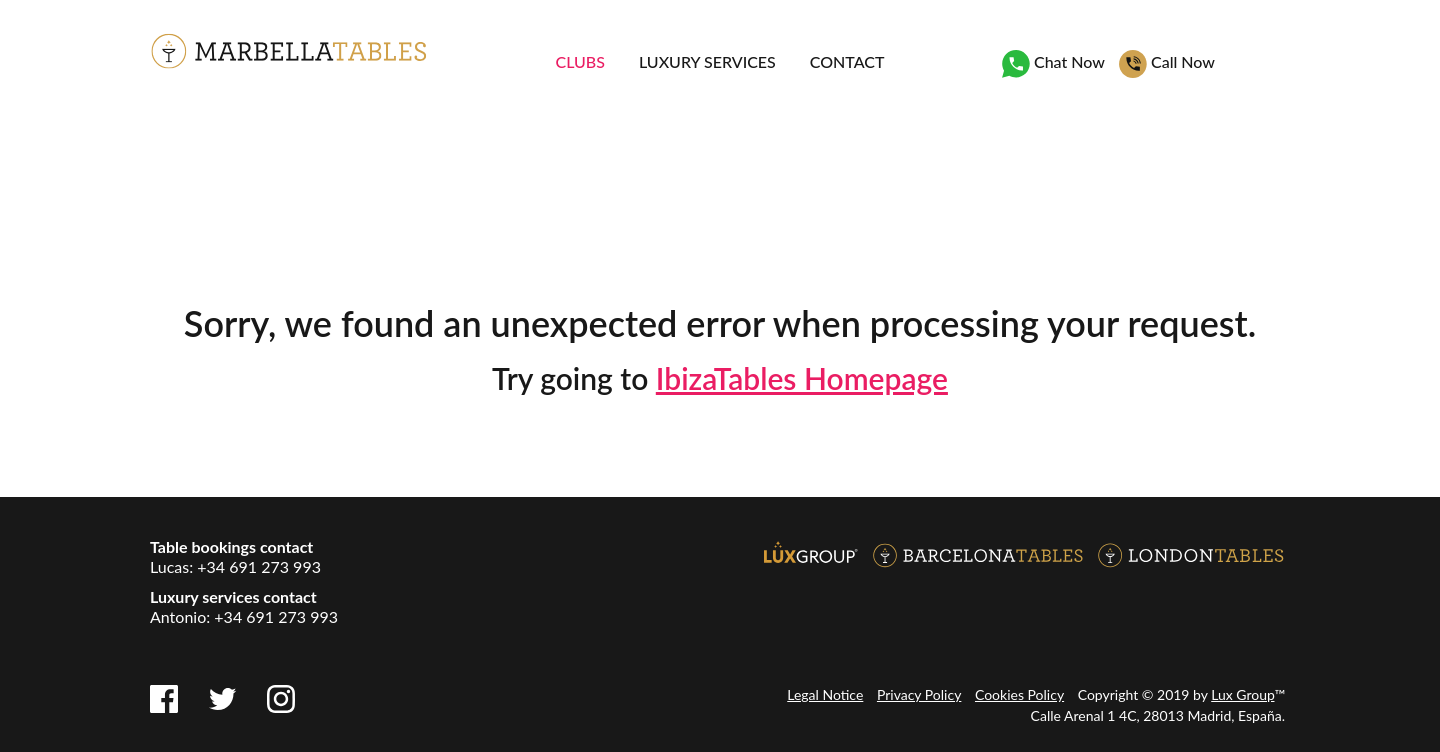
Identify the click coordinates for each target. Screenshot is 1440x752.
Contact (847, 61)
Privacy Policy (919, 694)
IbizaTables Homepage (802, 378)
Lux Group (1242, 694)
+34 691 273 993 (259, 566)
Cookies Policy (1019, 694)
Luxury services (707, 61)
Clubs (580, 61)
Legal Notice (825, 694)
